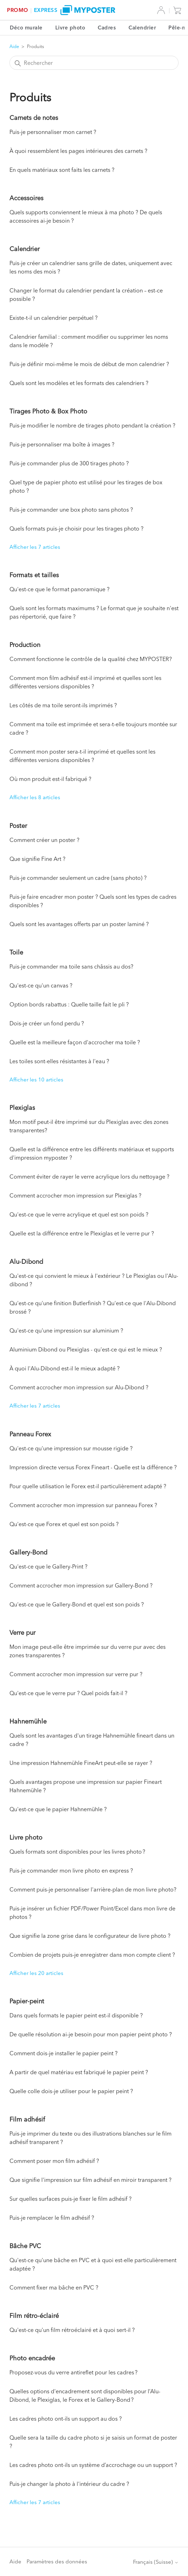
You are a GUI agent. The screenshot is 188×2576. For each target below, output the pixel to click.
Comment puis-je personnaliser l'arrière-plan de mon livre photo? (92, 1889)
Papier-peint (26, 2001)
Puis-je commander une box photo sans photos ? (71, 509)
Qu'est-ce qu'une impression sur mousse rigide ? (71, 1448)
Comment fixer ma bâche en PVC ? (53, 2287)
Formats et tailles (34, 575)
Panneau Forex (30, 1434)
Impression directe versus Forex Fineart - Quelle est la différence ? (93, 1467)
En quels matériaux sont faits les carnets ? (61, 169)
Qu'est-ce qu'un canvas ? (40, 985)
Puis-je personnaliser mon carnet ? (52, 131)
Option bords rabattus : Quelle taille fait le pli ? (69, 1004)
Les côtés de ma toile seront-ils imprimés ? (63, 705)
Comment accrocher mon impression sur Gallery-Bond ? (81, 1585)
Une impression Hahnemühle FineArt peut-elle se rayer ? (80, 1762)
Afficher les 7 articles (34, 547)
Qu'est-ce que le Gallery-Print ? (48, 1566)
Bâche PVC (25, 2246)
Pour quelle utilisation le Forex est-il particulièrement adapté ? (87, 1486)
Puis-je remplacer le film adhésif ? (51, 2217)
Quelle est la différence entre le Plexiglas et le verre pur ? (81, 1233)
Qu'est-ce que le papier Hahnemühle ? (58, 1809)
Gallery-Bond (28, 1552)
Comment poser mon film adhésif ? (54, 2160)
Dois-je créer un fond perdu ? (46, 1023)
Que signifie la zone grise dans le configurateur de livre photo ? (89, 1935)
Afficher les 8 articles (34, 797)
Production (24, 645)
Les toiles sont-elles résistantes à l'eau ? (59, 1061)
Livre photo (70, 27)
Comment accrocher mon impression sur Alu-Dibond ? (78, 1387)
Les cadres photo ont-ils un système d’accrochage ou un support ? (93, 2464)
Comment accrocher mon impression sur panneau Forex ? (83, 1505)
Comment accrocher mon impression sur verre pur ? (75, 1674)
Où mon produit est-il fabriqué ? (50, 778)
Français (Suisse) (156, 2562)
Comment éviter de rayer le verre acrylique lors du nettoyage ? (89, 1176)
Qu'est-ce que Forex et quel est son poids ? (64, 1524)
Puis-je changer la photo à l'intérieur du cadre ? (69, 2483)
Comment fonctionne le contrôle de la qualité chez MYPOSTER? (90, 658)
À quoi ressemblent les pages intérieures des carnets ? (78, 150)
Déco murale (26, 27)
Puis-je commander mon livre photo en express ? (71, 1870)
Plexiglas (22, 1108)
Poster (18, 826)
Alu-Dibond (26, 1261)
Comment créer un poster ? (44, 839)
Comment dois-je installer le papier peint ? (63, 2053)
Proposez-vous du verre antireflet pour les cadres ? (73, 2372)
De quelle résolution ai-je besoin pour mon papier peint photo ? (90, 2034)
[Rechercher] (94, 63)
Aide (14, 46)
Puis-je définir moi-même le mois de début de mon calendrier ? (89, 363)
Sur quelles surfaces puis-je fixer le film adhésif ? (70, 2198)
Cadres (107, 27)
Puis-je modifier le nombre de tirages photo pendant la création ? (92, 425)
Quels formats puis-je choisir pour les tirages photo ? (76, 528)
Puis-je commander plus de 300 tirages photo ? (69, 463)
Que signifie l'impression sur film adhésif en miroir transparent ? (90, 2179)
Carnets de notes (33, 118)
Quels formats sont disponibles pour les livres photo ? (77, 1851)
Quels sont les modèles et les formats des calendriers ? (78, 382)
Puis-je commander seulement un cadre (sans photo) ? (78, 877)
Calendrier (142, 27)
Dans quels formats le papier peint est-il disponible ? (76, 2015)
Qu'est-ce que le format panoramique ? (59, 589)
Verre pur (22, 1632)
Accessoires (26, 198)
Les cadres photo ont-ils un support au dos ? (65, 2418)
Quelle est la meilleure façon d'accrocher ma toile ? (74, 1042)
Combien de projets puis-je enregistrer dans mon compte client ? (92, 1954)
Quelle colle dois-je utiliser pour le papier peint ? (71, 2091)
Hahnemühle (28, 1721)
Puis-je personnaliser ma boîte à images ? (61, 444)
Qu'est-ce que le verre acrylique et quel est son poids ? (78, 1214)
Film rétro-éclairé (34, 2316)
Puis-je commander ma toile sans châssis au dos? (71, 966)
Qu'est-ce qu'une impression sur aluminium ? (66, 1330)
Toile (16, 952)
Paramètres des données (57, 2561)
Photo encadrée (32, 2358)
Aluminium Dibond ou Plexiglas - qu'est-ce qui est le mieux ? (85, 1349)
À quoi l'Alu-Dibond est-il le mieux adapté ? (64, 1368)
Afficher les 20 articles (36, 1973)
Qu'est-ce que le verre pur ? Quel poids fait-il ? (68, 1693)
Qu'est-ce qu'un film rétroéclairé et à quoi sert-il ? (72, 2329)
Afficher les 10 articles (36, 1079)
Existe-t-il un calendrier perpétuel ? (53, 317)
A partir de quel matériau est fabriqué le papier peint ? (78, 2072)
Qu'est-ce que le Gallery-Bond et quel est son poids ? (76, 1604)
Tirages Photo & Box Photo (48, 411)
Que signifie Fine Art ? (37, 858)
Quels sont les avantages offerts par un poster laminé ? (79, 924)
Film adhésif (27, 2119)
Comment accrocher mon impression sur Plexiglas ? (75, 1195)
